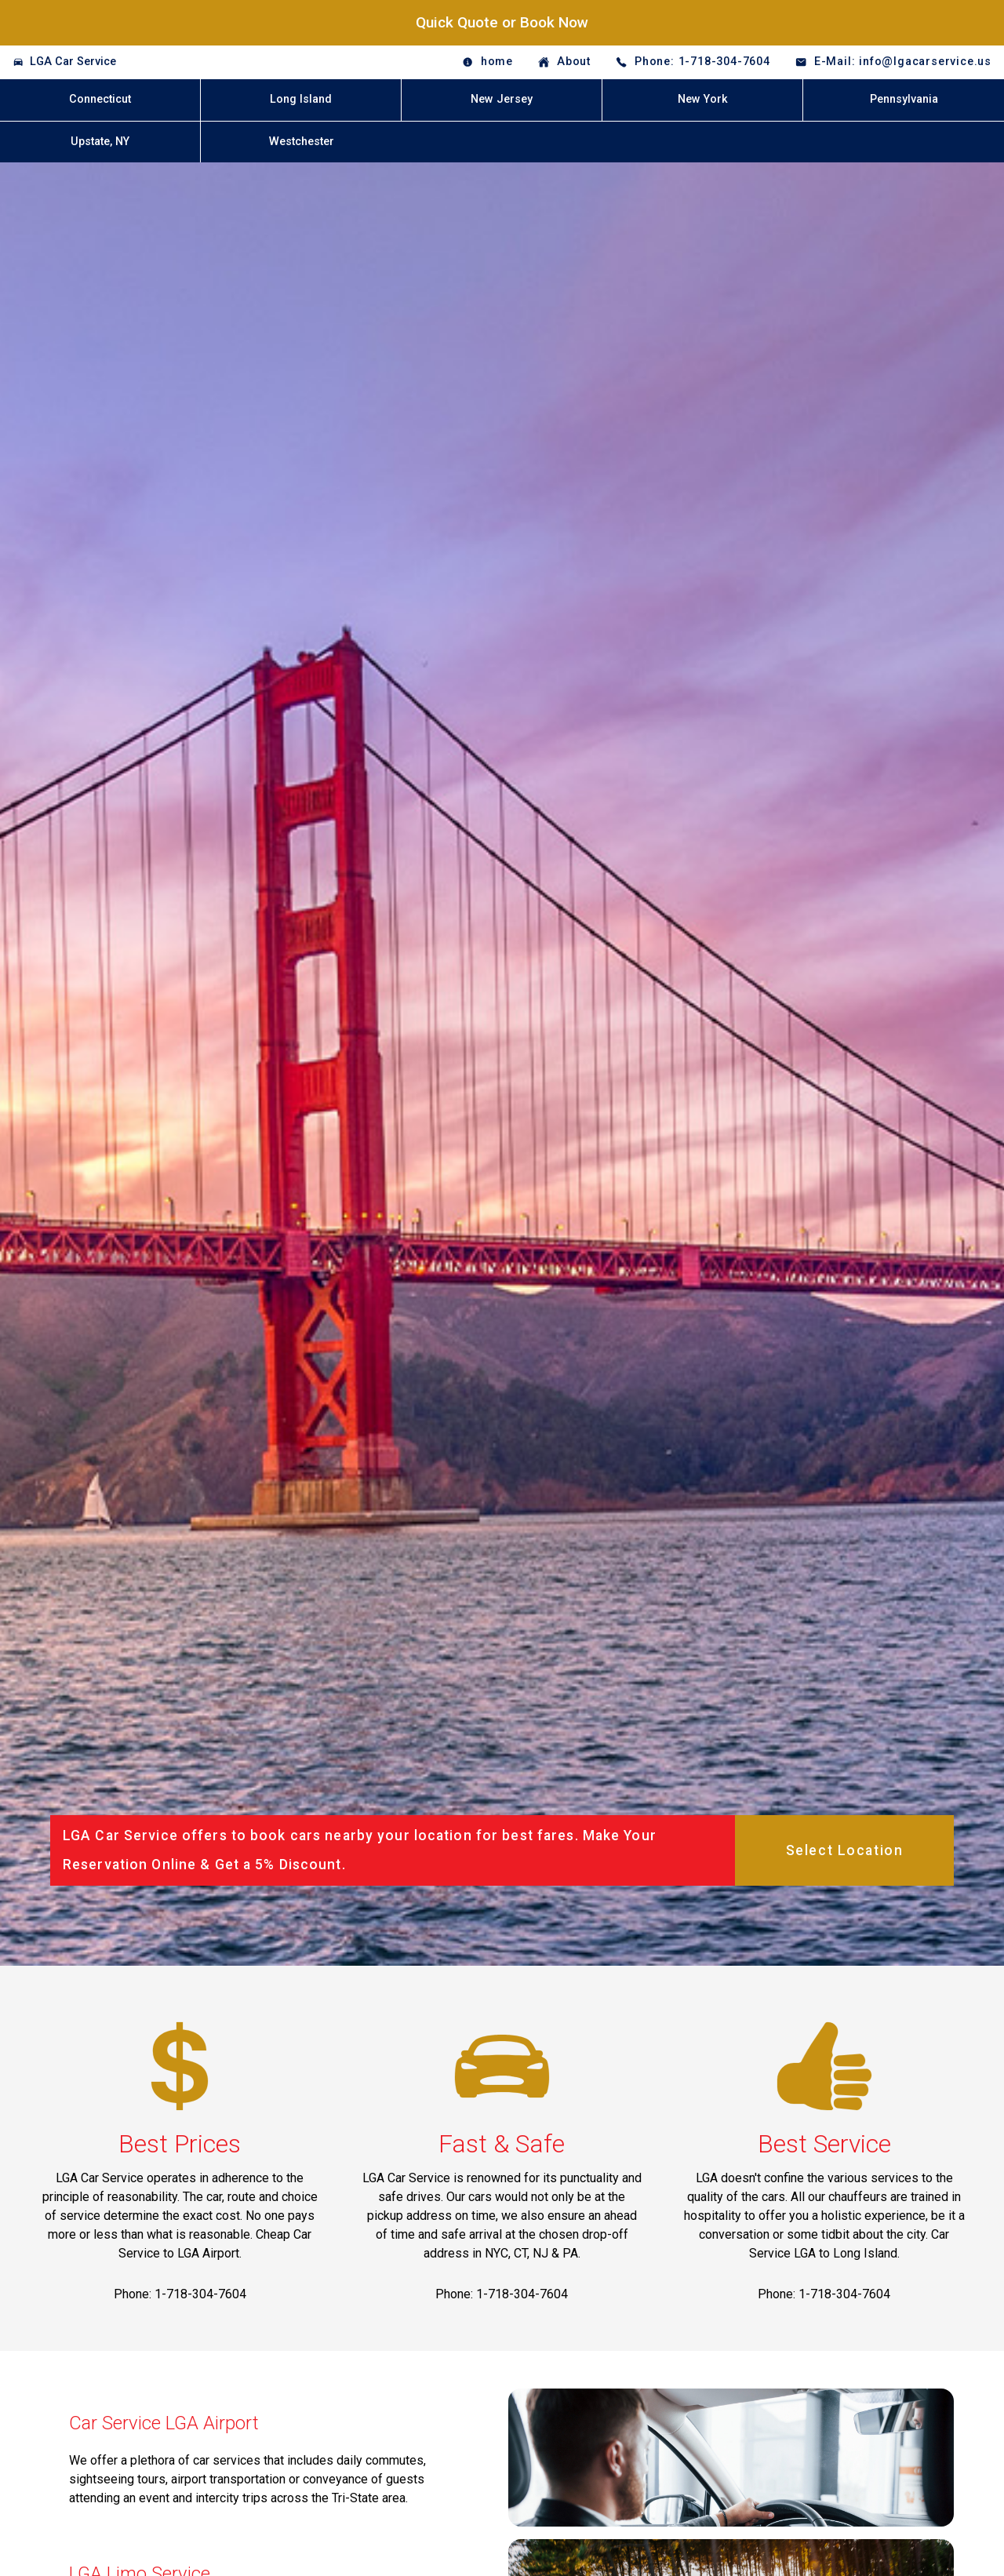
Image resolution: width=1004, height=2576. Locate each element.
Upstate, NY (100, 141)
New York (703, 99)
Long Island (301, 99)
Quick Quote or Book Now (502, 22)
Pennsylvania (904, 99)
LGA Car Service (73, 61)
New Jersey (502, 99)
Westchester (301, 141)
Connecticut (100, 99)
